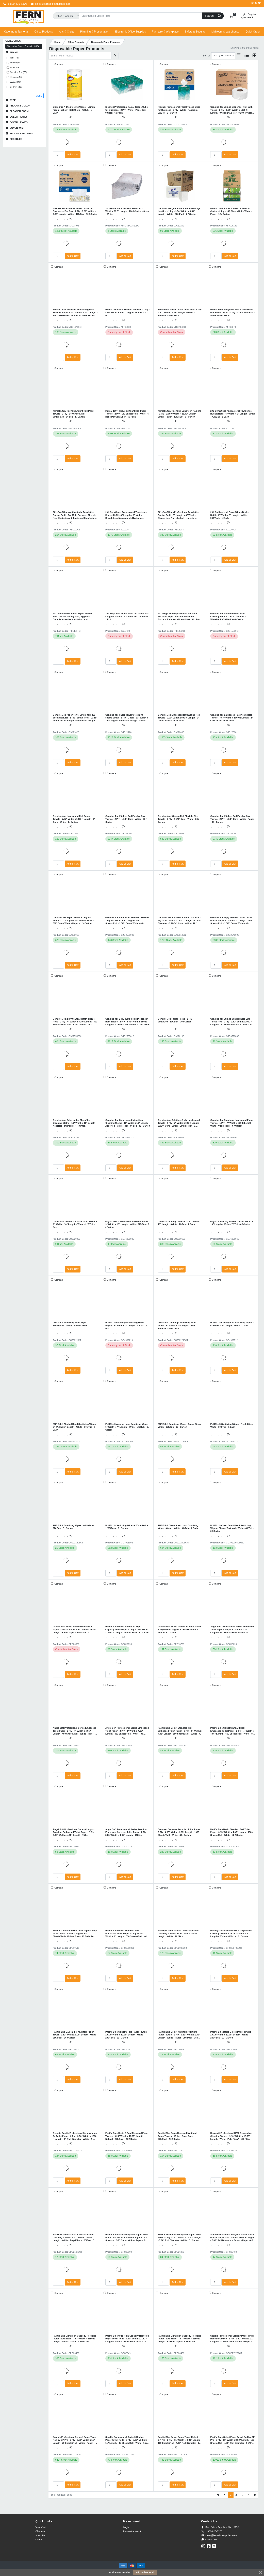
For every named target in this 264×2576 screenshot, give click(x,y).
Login (126, 2527)
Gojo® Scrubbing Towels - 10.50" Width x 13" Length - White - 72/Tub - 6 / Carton (231, 1222)
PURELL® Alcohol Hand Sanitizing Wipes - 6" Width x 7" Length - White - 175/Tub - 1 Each (75, 1427)
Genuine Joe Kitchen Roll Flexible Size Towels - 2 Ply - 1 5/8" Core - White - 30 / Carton (125, 819)
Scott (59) (14, 67)
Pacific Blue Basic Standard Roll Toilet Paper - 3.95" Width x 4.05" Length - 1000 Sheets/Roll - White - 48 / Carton (231, 1832)
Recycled (16, 139)
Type (13, 100)
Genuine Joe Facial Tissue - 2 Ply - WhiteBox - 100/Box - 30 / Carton (176, 1020)
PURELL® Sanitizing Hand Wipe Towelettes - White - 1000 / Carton (70, 1324)
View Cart (40, 2527)
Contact (39, 2539)
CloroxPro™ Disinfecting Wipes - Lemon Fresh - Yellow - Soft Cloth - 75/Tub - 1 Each (74, 110)
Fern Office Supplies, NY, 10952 (220, 2527)
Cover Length (19, 122)
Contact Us (209, 2539)
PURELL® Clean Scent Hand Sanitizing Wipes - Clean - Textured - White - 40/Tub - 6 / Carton (232, 1528)
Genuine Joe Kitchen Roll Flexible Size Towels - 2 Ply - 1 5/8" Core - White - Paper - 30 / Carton (232, 819)
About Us (40, 2535)
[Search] (140, 15)
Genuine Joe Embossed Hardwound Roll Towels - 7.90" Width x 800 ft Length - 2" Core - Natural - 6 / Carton (179, 718)
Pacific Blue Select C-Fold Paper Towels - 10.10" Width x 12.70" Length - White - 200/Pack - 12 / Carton (126, 2035)
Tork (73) (14, 57)
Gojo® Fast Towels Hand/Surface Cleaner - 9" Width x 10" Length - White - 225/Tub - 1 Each (75, 1224)
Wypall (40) (15, 82)
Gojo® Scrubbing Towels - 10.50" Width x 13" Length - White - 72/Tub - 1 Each (179, 1222)
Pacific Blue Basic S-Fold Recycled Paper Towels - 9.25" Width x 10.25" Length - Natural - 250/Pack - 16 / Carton (126, 2136)
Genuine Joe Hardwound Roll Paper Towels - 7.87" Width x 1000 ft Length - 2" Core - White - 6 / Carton (74, 819)
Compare (58, 64)
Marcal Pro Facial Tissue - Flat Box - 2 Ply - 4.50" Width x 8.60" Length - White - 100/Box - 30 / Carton (180, 312)
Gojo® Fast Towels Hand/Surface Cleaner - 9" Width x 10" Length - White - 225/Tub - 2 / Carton (127, 1224)
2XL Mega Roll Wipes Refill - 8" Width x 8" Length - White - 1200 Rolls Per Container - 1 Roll (127, 616)
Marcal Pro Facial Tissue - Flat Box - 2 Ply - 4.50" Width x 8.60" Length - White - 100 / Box (127, 312)
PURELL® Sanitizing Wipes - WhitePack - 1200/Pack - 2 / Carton (126, 1526)
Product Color (20, 105)
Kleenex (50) (16, 77)
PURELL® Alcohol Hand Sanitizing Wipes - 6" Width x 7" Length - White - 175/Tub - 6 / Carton (127, 1427)
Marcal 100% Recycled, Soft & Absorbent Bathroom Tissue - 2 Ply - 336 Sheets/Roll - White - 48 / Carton (232, 312)
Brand (14, 52)
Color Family (18, 116)
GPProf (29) (16, 87)
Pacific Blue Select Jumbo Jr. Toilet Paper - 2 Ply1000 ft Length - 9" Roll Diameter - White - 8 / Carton (180, 1629)
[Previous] (224, 2495)
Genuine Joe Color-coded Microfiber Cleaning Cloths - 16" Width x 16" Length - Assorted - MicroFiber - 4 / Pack (75, 1123)
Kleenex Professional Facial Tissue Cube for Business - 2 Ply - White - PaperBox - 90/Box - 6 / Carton (179, 110)
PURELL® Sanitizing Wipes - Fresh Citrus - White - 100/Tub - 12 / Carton (180, 1425)
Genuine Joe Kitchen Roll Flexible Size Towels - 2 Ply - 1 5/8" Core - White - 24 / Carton (178, 819)
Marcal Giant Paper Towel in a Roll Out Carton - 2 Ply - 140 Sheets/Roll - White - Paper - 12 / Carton (231, 211)
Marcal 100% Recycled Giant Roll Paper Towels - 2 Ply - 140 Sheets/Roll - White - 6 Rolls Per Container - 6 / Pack (127, 414)
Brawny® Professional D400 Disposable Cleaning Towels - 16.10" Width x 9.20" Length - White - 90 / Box (178, 1933)
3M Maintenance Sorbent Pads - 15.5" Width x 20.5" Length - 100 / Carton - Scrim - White (127, 211)
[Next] (248, 2495)
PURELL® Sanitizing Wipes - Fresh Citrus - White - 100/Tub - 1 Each (232, 1425)
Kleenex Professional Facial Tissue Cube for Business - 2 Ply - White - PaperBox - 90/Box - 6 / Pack (126, 110)
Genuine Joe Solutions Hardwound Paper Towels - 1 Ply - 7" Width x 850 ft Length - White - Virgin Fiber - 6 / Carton (231, 1123)
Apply (39, 95)
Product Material (22, 133)
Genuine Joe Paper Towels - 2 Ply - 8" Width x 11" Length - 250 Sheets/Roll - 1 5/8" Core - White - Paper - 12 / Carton (73, 920)
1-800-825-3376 (15, 3)
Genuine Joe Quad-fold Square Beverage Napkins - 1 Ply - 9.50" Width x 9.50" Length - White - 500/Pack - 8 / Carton (179, 211)
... (242, 2494)
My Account (248, 15)
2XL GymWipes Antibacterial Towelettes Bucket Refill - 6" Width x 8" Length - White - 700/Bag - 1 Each (232, 414)
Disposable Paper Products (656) (23, 46)
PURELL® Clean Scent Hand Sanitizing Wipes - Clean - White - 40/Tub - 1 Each (178, 1526)
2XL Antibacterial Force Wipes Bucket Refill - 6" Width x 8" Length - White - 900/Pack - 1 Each (229, 515)
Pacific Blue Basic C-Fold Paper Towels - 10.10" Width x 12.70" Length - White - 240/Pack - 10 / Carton (231, 2035)
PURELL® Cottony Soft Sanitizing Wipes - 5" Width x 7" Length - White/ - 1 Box (232, 1324)
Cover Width (18, 128)
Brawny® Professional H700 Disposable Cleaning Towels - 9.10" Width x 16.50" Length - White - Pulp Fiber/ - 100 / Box (231, 2136)
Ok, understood (145, 2572)
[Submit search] (115, 55)
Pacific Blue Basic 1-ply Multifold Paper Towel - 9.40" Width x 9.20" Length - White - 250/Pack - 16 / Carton (75, 2035)
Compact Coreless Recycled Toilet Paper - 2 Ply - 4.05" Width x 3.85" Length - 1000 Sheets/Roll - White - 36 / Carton (180, 1832)
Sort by (206, 55)
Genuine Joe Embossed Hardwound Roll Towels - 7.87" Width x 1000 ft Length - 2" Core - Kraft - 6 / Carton (231, 718)
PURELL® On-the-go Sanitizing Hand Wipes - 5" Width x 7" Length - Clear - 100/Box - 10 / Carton (177, 1325)
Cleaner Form (19, 111)
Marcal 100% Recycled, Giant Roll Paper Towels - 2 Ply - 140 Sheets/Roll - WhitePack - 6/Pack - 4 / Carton (73, 414)
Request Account (132, 2531)
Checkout (40, 2531)
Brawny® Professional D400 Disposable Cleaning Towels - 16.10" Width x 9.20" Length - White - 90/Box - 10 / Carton (231, 1933)
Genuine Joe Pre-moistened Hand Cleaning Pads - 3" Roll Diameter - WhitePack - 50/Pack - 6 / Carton (227, 616)
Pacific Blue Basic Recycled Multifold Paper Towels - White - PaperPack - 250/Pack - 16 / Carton (177, 2136)
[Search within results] (80, 55)
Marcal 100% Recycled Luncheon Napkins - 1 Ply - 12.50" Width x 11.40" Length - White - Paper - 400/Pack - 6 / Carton (179, 414)
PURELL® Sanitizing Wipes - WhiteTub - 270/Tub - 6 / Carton (73, 1526)
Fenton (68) (15, 62)
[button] (231, 15)
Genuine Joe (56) (18, 72)
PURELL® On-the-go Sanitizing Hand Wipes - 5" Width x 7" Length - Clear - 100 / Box (127, 1325)
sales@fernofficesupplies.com (50, 3)
